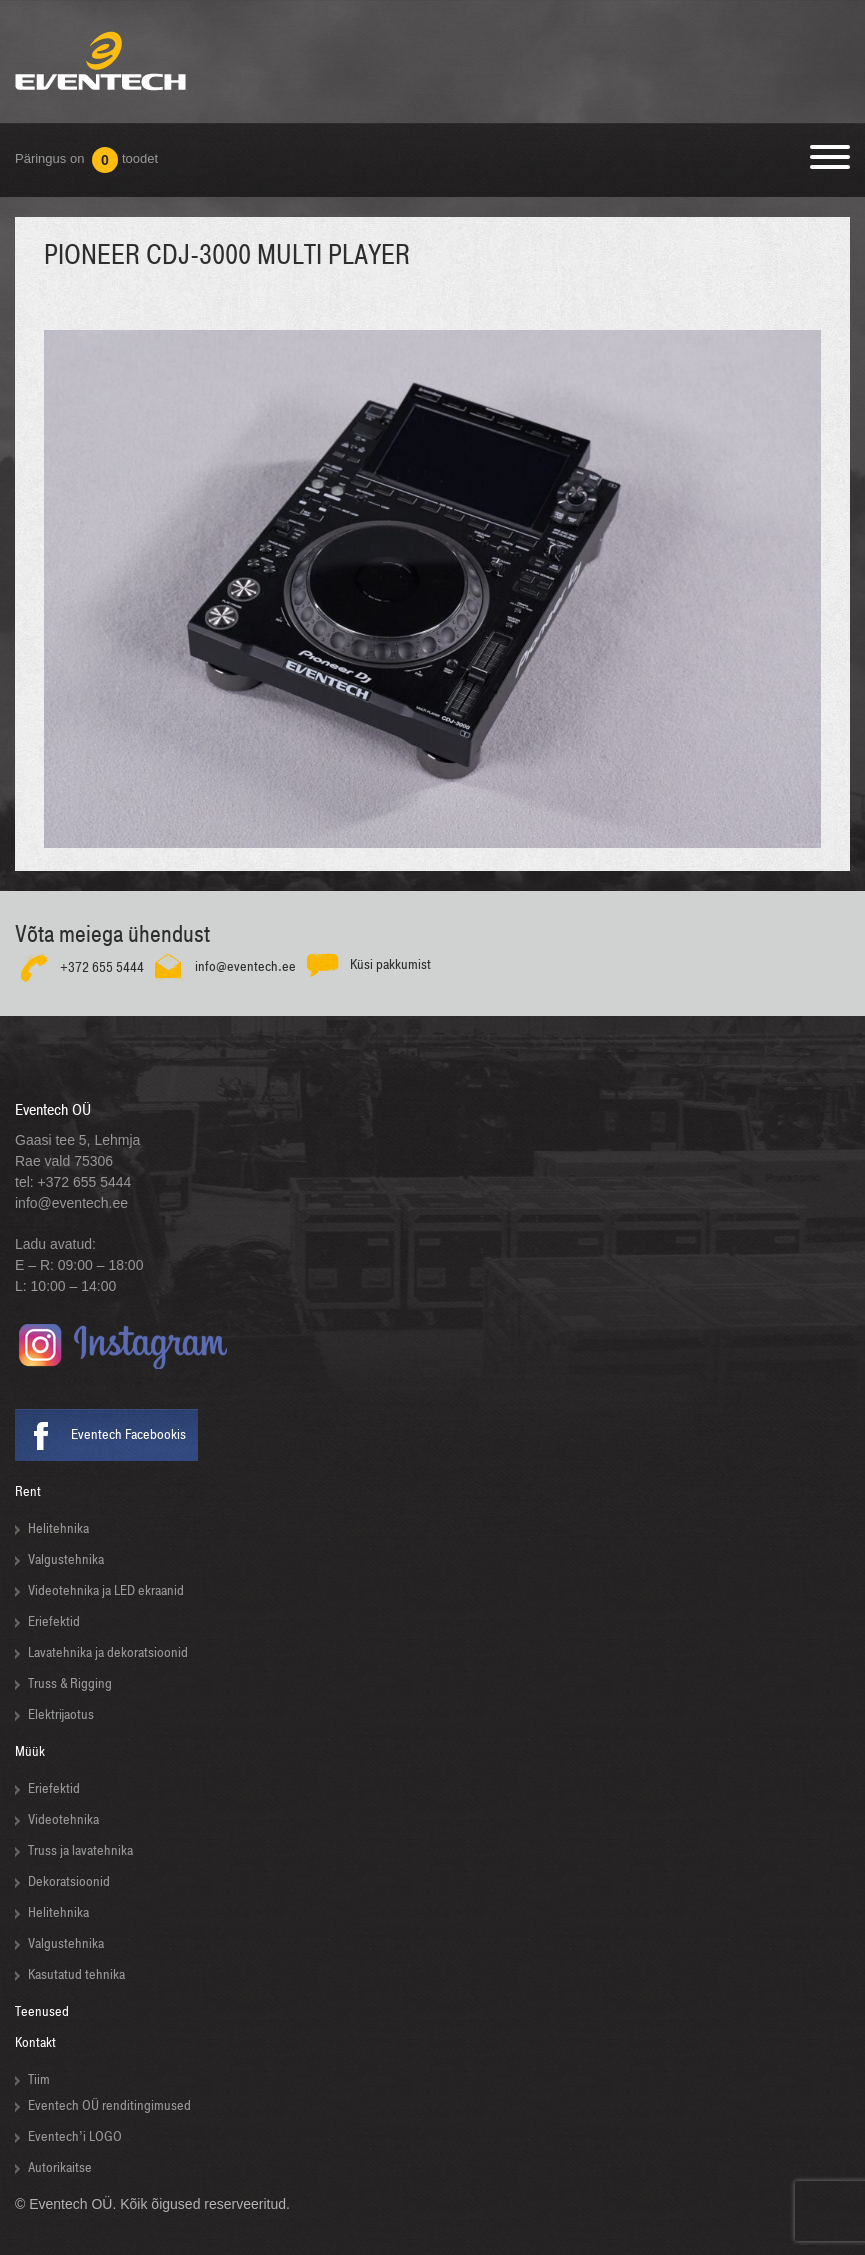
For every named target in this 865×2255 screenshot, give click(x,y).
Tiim (39, 2079)
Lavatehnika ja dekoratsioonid (108, 1652)
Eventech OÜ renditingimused (109, 2105)
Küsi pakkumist (390, 963)
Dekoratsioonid (69, 1881)
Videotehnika (63, 1819)
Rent (28, 1491)
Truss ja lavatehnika (80, 1850)
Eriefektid (54, 1621)
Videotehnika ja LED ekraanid (106, 1590)
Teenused (42, 2011)
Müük (30, 1751)
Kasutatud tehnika (76, 1974)
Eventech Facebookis (128, 1434)
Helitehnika (58, 1528)
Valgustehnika (66, 1559)
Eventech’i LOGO (75, 2136)
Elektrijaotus (61, 1714)
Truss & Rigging (70, 1683)
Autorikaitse (60, 2167)
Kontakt (35, 2042)
